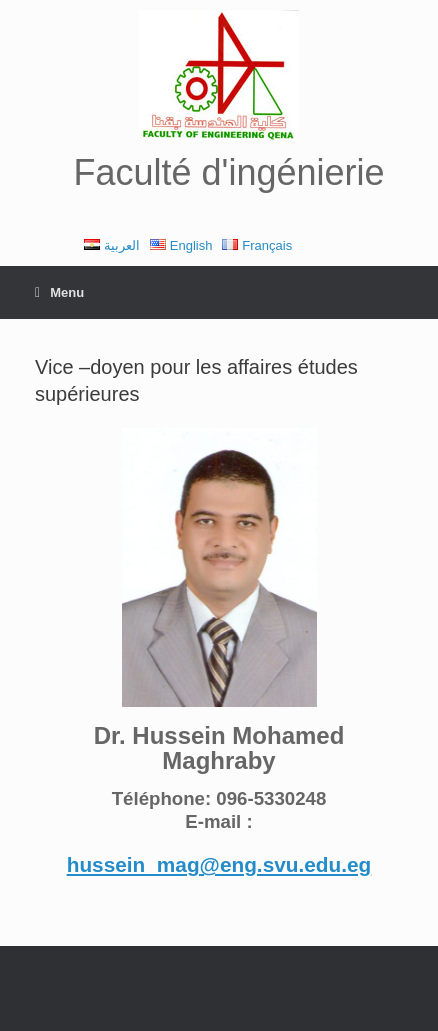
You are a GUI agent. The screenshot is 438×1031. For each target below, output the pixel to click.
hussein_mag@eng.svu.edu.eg (219, 864)
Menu (59, 292)
